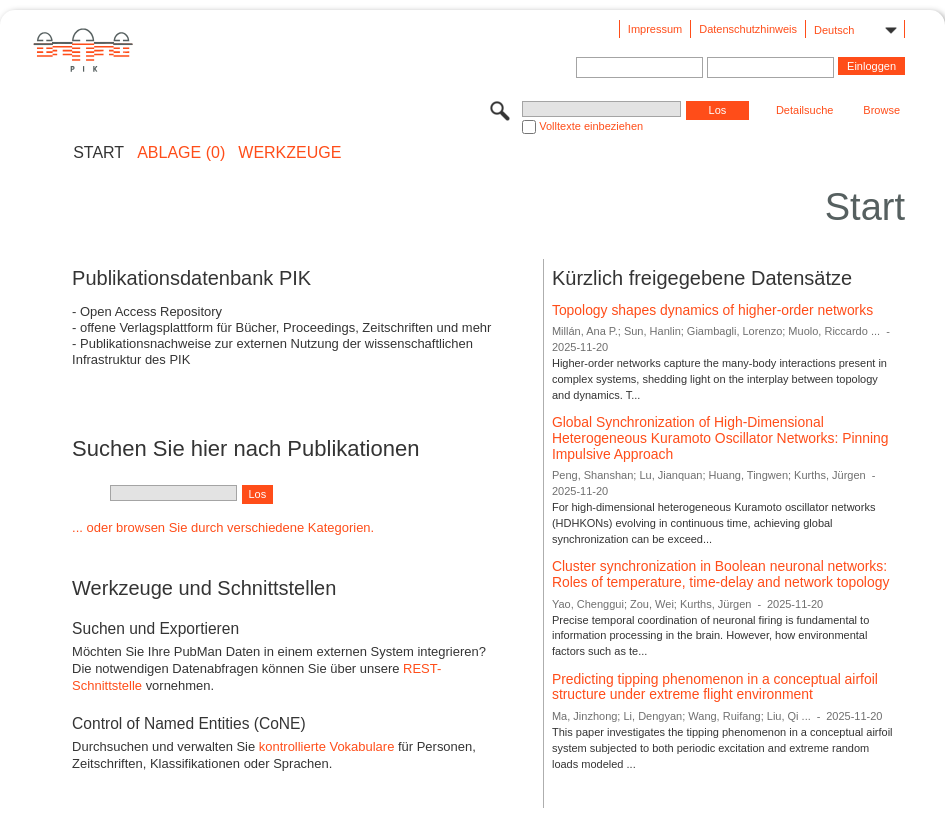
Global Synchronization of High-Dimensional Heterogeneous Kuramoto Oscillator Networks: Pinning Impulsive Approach (720, 437)
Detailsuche (804, 110)
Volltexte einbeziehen (591, 126)
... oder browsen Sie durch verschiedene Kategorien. (223, 527)
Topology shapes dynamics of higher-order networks (712, 310)
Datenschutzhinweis (748, 29)
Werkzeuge (289, 153)
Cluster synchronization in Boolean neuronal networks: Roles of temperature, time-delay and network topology (720, 574)
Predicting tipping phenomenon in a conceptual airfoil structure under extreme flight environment (715, 687)
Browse (881, 110)
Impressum (655, 29)
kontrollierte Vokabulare (327, 746)
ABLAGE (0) (181, 153)
